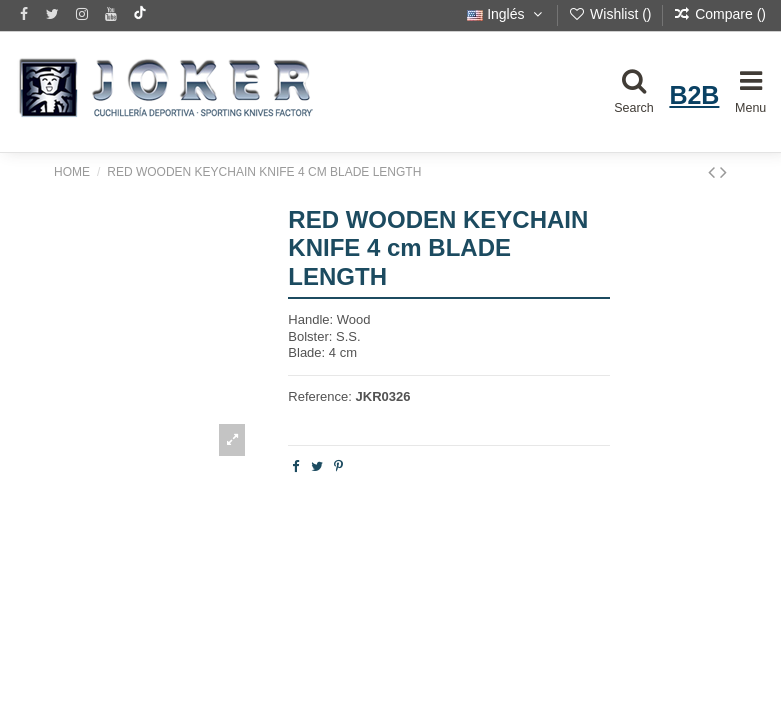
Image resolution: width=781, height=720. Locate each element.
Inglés (506, 14)
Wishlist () (611, 14)
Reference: (320, 396)
